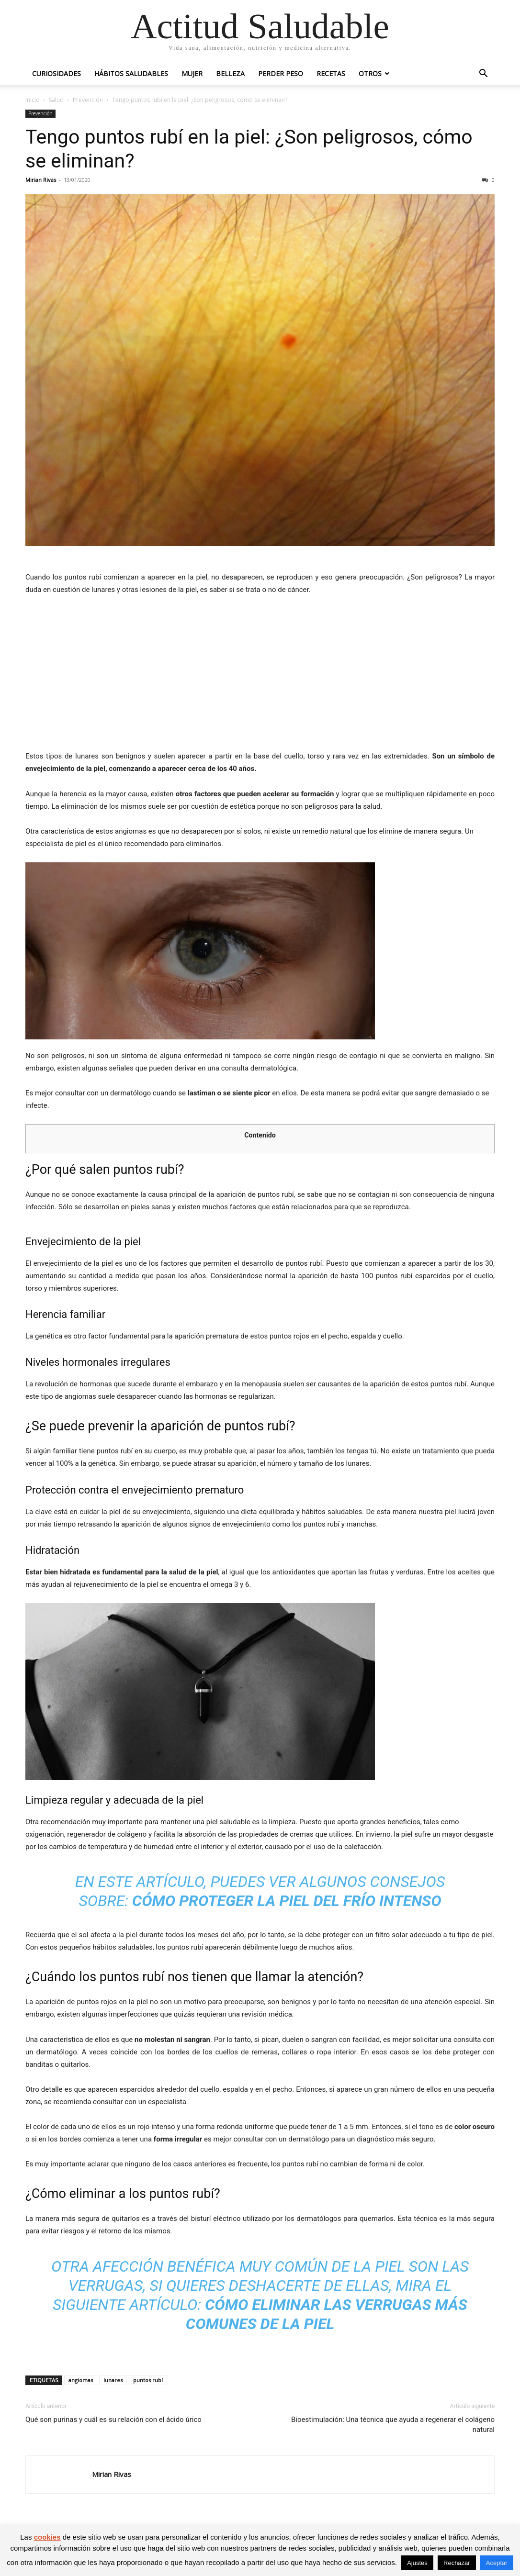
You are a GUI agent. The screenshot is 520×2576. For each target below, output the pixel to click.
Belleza (230, 73)
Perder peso (280, 73)
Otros (370, 73)
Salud (56, 100)
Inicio (32, 100)
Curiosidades (56, 73)
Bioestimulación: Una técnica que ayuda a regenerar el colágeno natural (393, 2424)
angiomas (80, 2380)
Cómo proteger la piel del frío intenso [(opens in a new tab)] (286, 1901)
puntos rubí (148, 2380)
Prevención (88, 100)
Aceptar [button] (497, 2562)
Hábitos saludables (131, 73)
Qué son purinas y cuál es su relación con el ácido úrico (113, 2419)
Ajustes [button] (417, 2562)
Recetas (331, 73)
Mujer (192, 73)
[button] (483, 74)
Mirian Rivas (40, 179)
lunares (113, 2380)
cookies (47, 2537)
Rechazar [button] (456, 2562)
